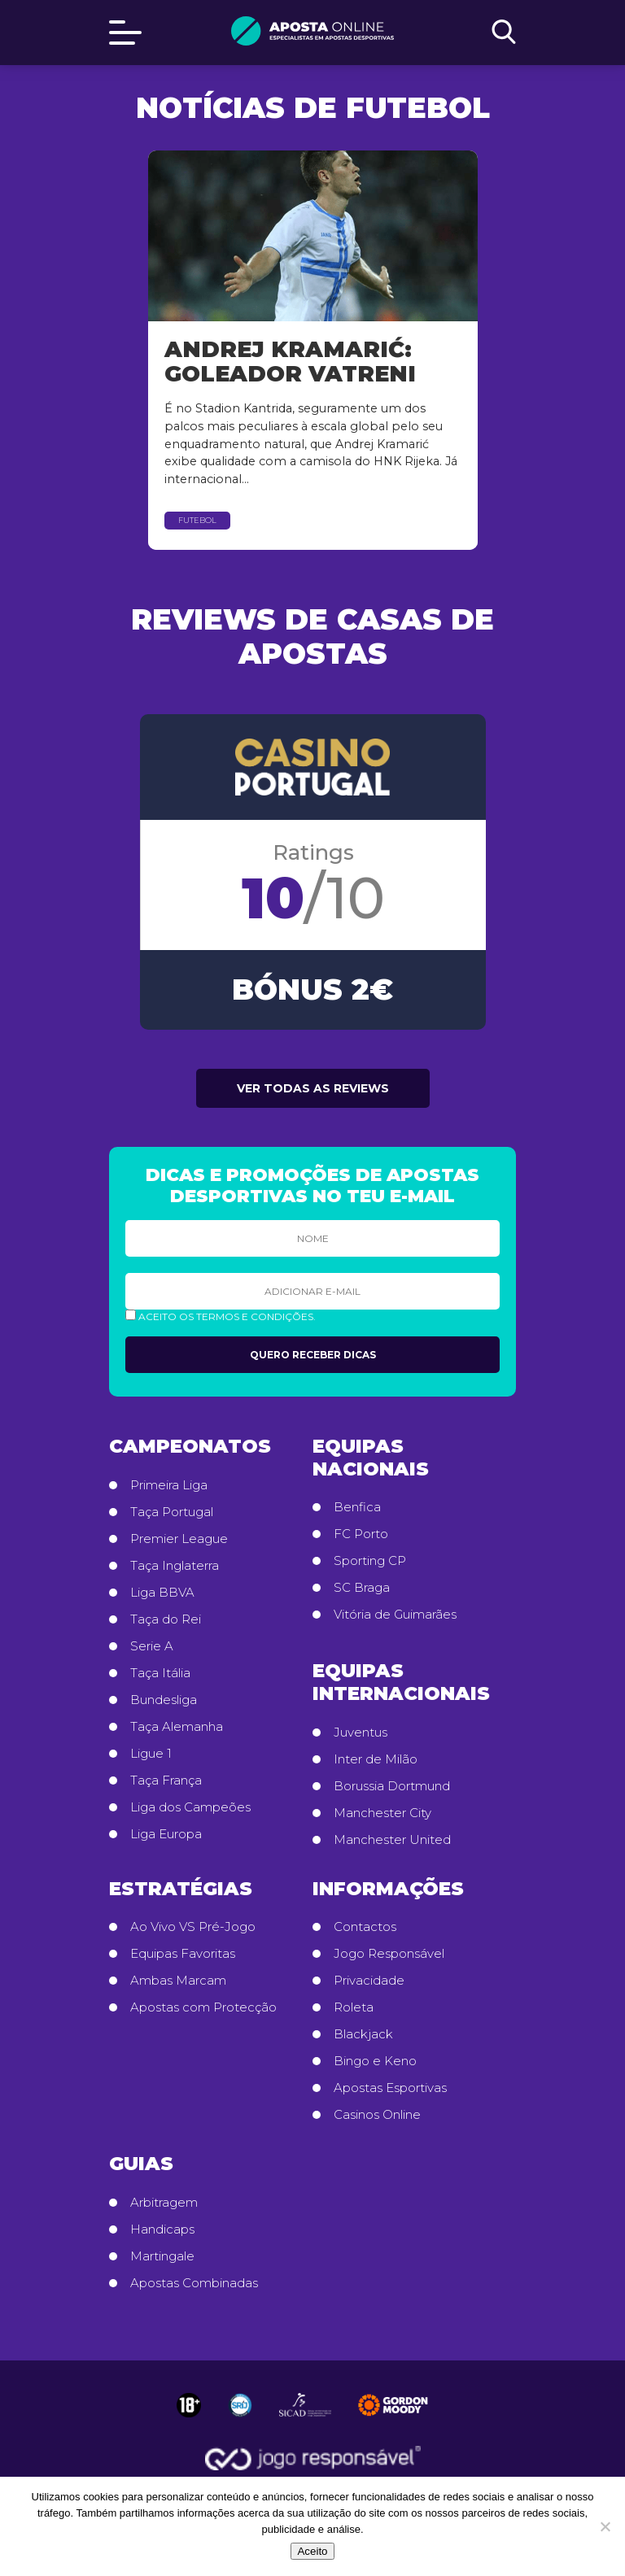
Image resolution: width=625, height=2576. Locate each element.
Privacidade (369, 1980)
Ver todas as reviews (313, 1088)
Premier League (179, 1539)
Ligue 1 (151, 1753)
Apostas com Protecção (203, 2007)
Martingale (162, 2256)
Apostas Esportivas (390, 2088)
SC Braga (362, 1587)
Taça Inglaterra (174, 1565)
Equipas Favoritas (182, 1953)
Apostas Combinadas (194, 2283)
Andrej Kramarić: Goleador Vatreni (290, 361)
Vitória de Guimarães (395, 1614)
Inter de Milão (375, 1759)
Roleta (354, 2007)
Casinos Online (377, 2114)
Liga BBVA (162, 1592)
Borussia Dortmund (392, 1786)
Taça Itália (160, 1673)
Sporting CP (370, 1561)
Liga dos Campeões (190, 1807)
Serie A (151, 1646)
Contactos (365, 1927)
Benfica (357, 1507)
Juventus (360, 1732)
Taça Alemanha (176, 1727)
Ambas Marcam (178, 1980)
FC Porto (361, 1534)
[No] (605, 2526)
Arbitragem (164, 2202)
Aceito (312, 2551)
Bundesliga (163, 1700)
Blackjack (363, 2034)
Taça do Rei (165, 1619)
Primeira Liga (169, 1485)
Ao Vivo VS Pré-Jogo (193, 1927)
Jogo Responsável (389, 1953)
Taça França (166, 1780)
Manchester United (392, 1840)
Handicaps (162, 2229)
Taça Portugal (171, 1512)
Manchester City (382, 1813)
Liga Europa (166, 1834)
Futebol (197, 520)
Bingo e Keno (375, 2061)
